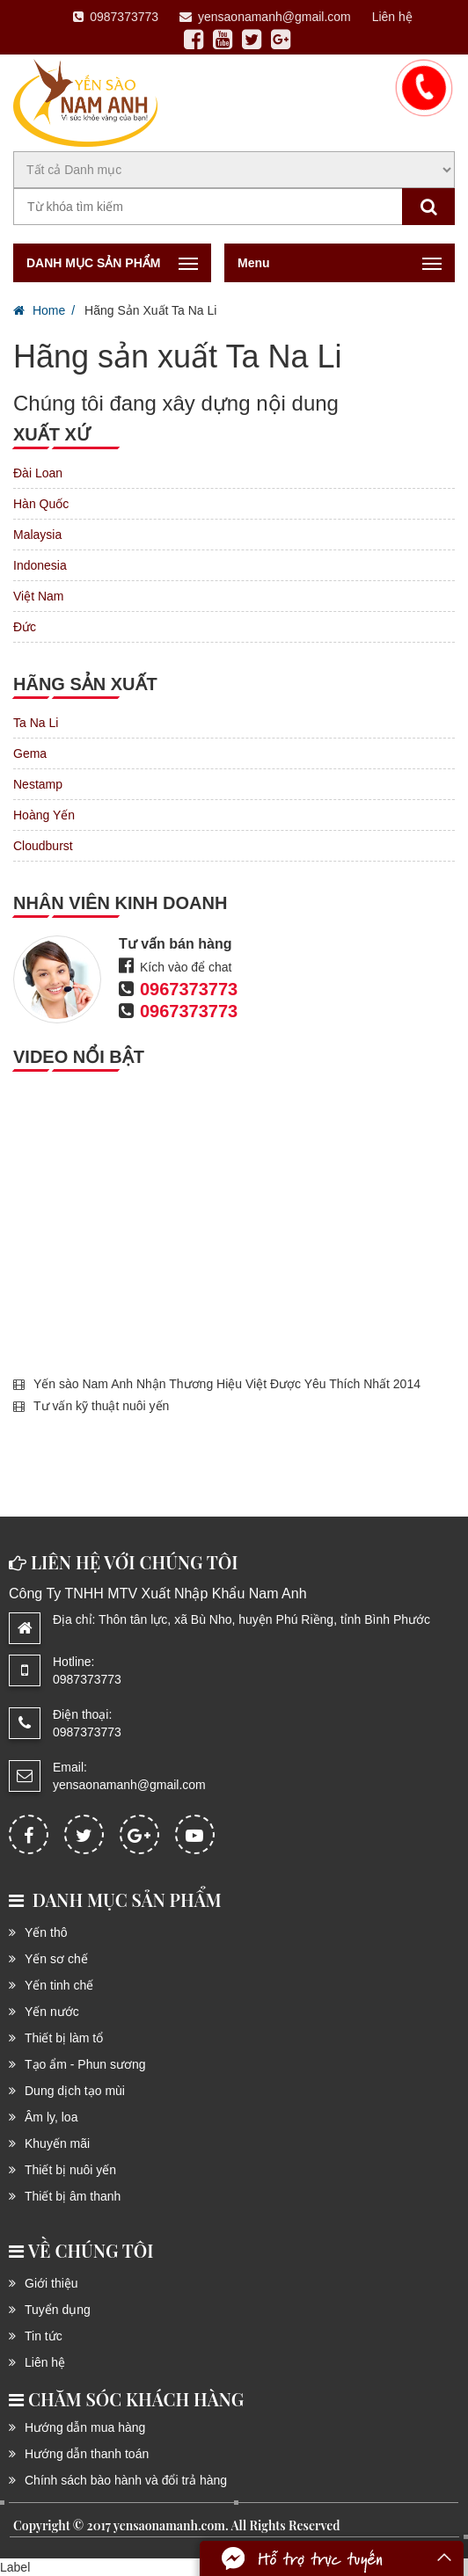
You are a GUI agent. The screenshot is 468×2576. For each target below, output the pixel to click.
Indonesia (40, 565)
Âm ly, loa (51, 2117)
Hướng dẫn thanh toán (87, 2454)
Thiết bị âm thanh (73, 2196)
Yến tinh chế (59, 1985)
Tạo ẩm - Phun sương (85, 2064)
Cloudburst (43, 846)
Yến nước (52, 2012)
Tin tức (43, 2336)
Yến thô (46, 1932)
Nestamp (37, 784)
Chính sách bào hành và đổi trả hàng (126, 2480)
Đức (24, 627)
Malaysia (37, 535)
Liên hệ (392, 17)
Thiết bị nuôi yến (70, 2170)
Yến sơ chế (56, 1959)
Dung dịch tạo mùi (75, 2091)
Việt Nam (38, 596)
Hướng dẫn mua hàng (85, 2427)
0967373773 (189, 989)
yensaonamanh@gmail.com (265, 17)
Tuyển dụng (58, 2310)
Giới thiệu (51, 2283)
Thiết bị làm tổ (64, 2038)
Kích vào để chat (186, 967)
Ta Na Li (35, 723)
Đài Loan (37, 473)
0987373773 (115, 17)
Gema (30, 753)
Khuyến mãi (57, 2143)
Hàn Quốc (41, 504)
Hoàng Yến (44, 815)
